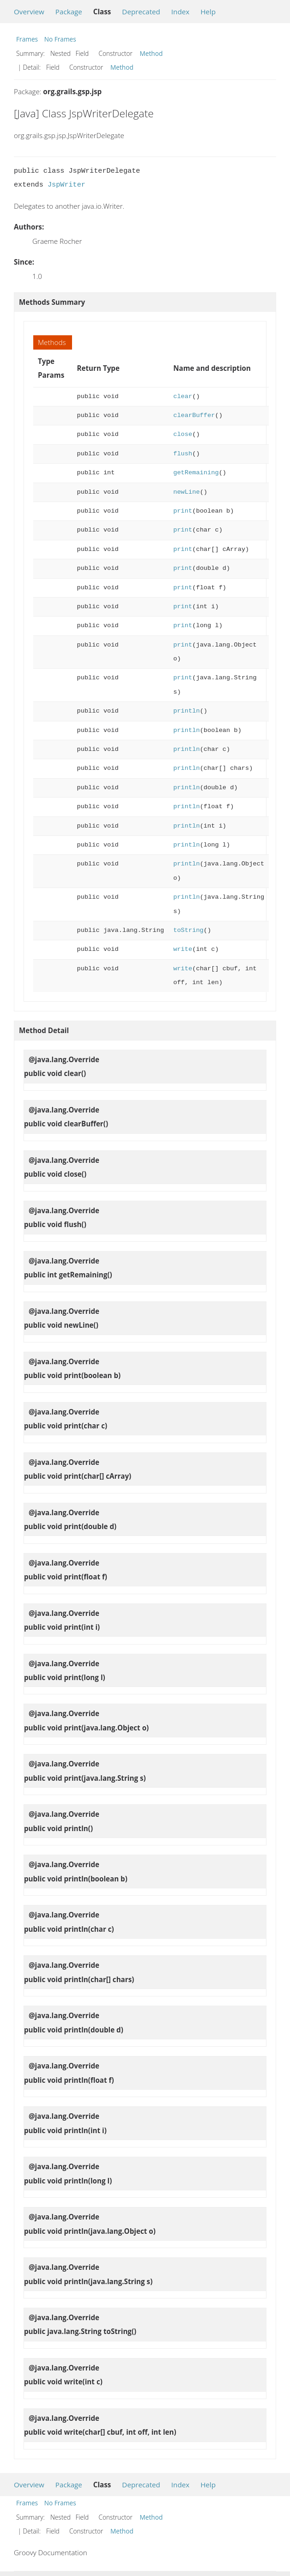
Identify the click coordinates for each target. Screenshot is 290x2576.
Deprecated (141, 11)
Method (151, 53)
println (186, 711)
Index (180, 11)
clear (182, 396)
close (182, 434)
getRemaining (195, 472)
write (182, 949)
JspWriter (66, 184)
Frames (27, 39)
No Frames (60, 39)
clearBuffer (194, 415)
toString (188, 930)
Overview (29, 11)
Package (68, 11)
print (182, 511)
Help (208, 11)
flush (182, 453)
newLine (186, 492)
